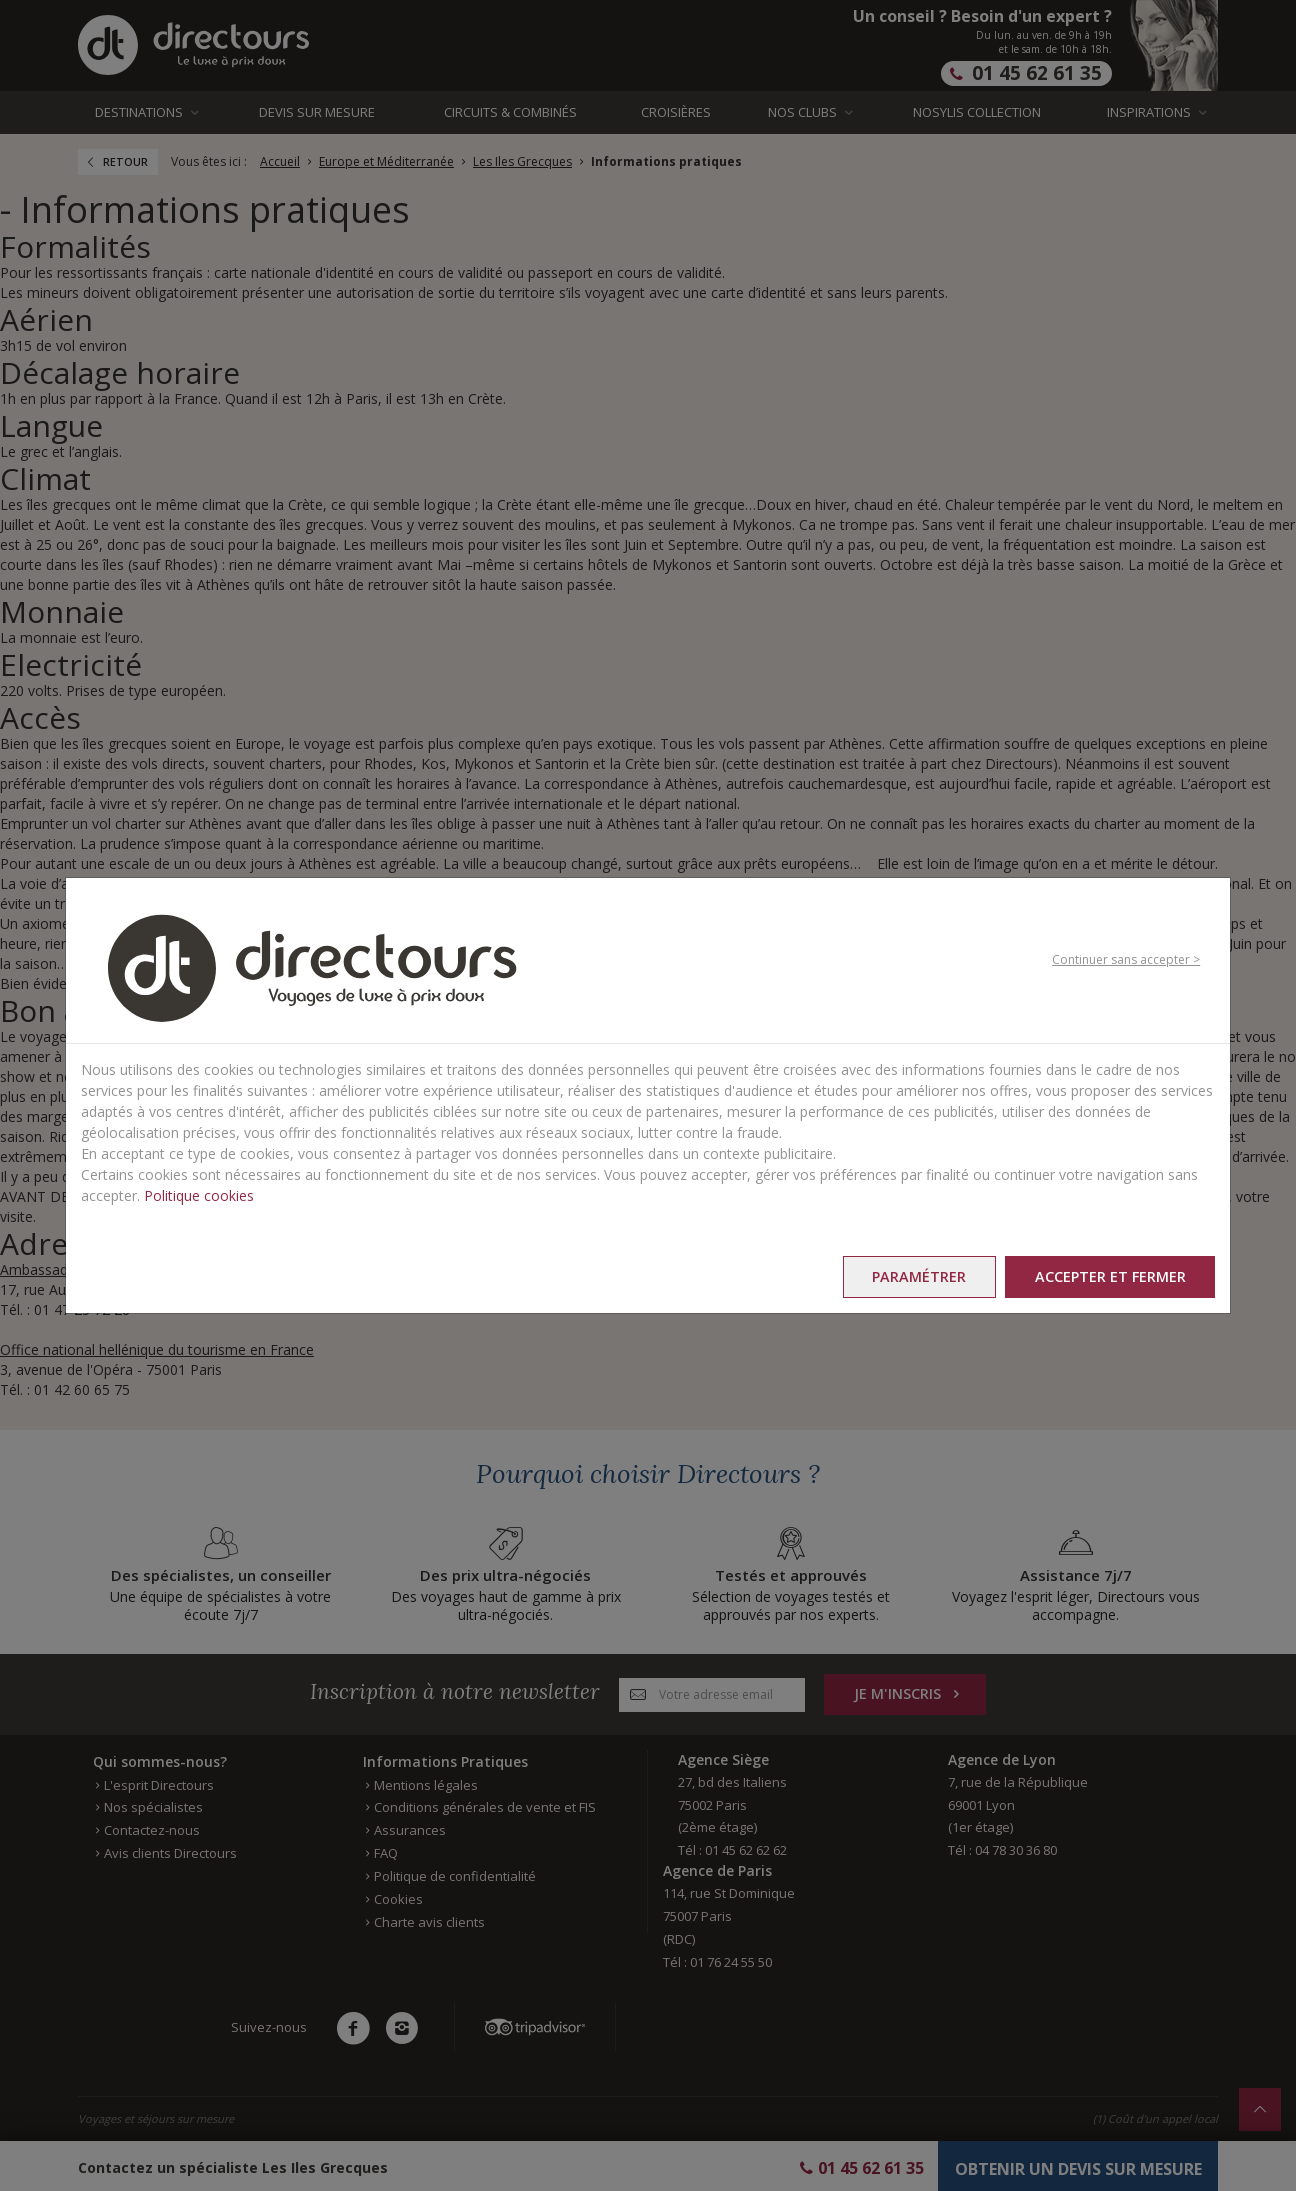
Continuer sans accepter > (1126, 958)
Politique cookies (199, 1195)
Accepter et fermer (1108, 1276)
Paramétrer (915, 1276)
